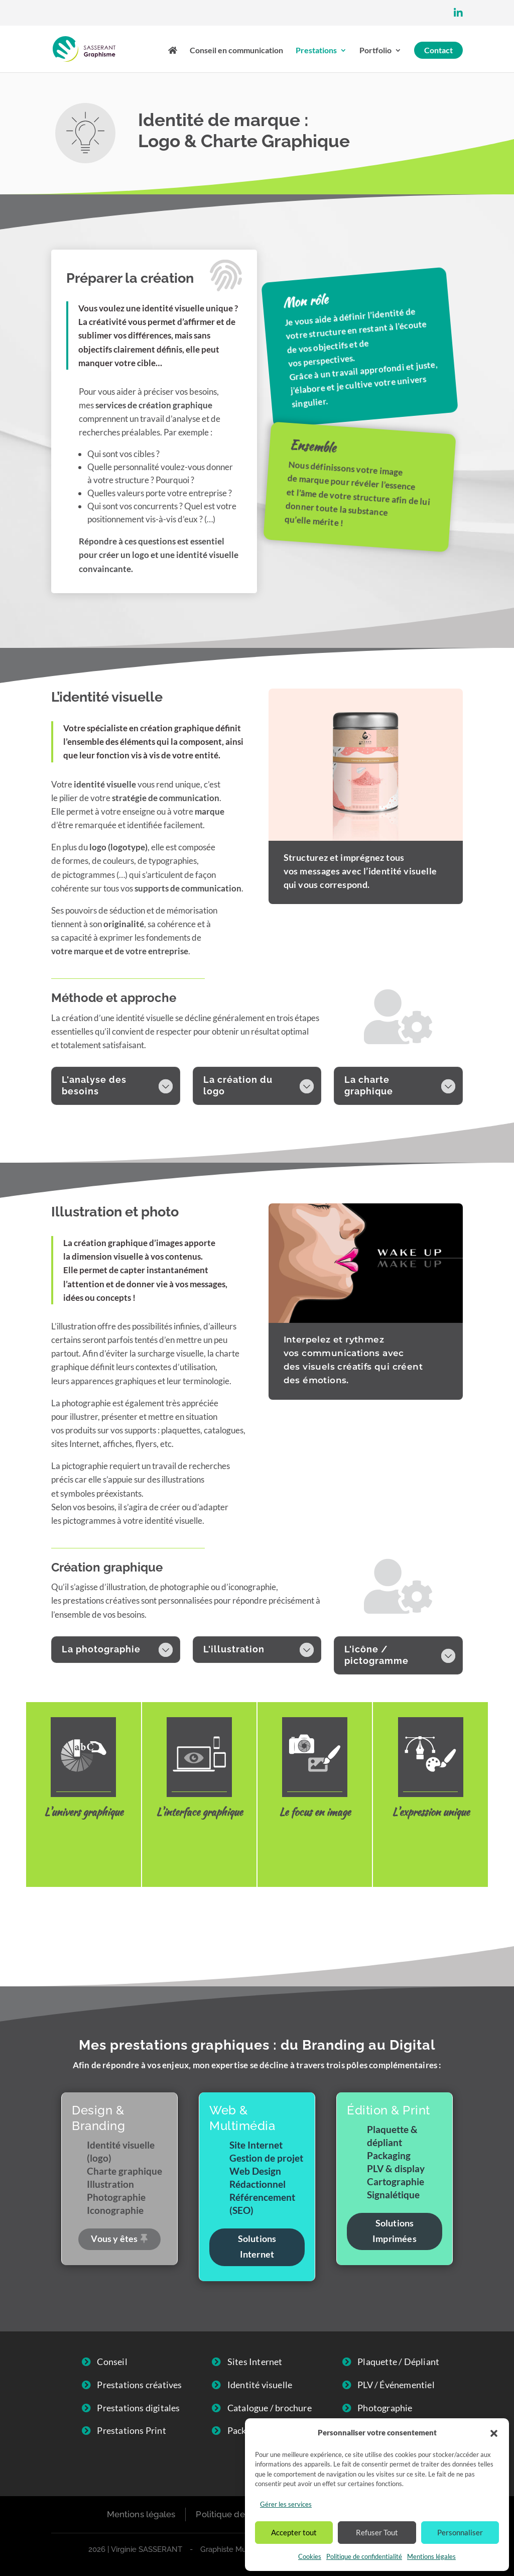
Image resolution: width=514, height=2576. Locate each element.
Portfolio (375, 51)
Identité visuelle (83, 1848)
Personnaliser (460, 2532)
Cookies (309, 2556)
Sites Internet (255, 2361)
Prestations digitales (138, 2407)
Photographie (315, 1841)
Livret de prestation (366, 583)
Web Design (199, 1841)
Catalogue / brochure (269, 2407)
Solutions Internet (257, 2246)
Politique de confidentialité (364, 2556)
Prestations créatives (139, 2384)
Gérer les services (286, 2504)
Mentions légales (431, 2556)
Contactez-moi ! (257, 1924)
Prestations (316, 51)
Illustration (431, 1841)
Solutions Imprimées (394, 2230)
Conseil (112, 2361)
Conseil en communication (236, 51)
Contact (438, 50)
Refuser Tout (377, 2532)
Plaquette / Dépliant (398, 2361)
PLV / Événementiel (396, 2384)
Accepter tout (294, 2532)
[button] (494, 2433)
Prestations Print (131, 2430)
